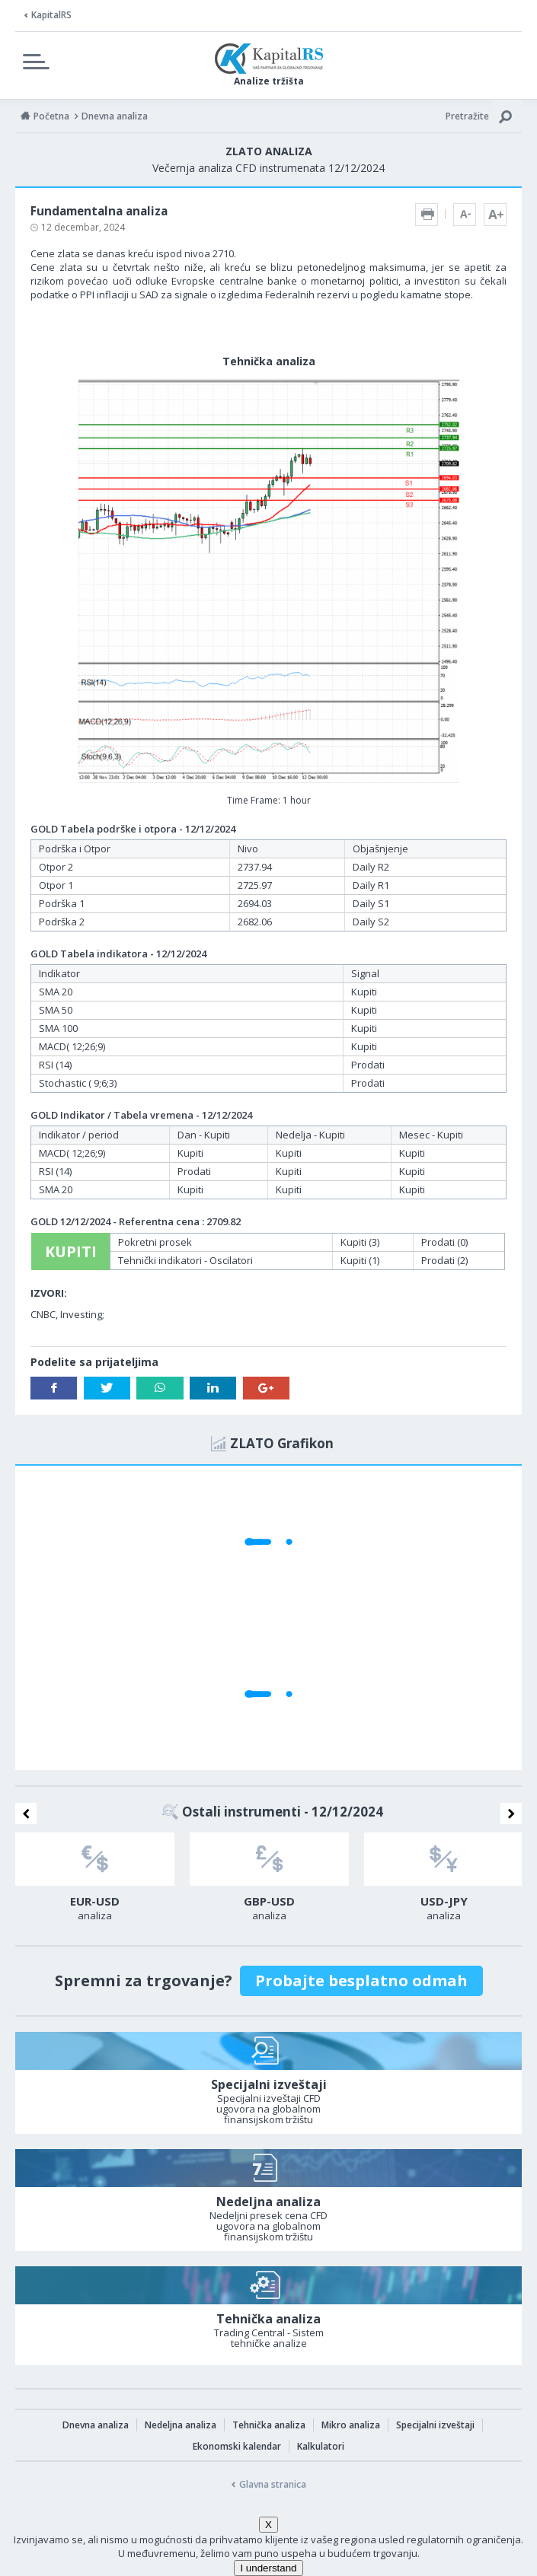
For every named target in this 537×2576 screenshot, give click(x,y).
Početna (51, 116)
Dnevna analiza (95, 2424)
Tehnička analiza (268, 2424)
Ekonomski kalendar (237, 2446)
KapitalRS (51, 14)
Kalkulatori (320, 2446)
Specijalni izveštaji (435, 2424)
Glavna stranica (272, 2484)
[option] (95, 1881)
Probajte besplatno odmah (361, 1980)
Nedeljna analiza (180, 2424)
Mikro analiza (350, 2424)
